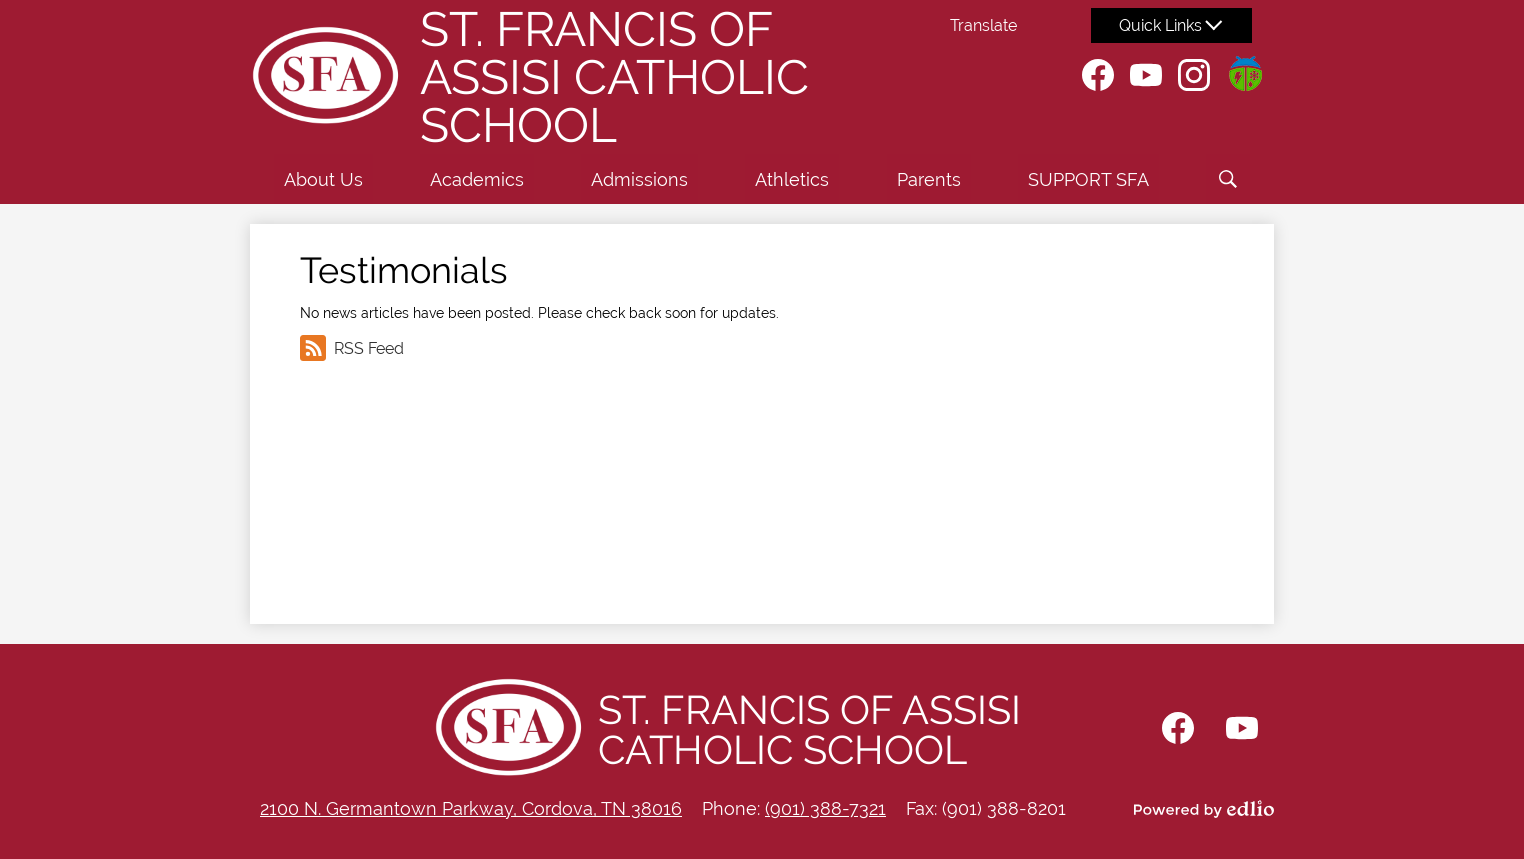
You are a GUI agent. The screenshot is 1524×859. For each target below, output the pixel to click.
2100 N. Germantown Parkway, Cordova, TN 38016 (471, 808)
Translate (983, 25)
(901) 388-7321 (825, 808)
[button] (323, 179)
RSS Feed (352, 348)
